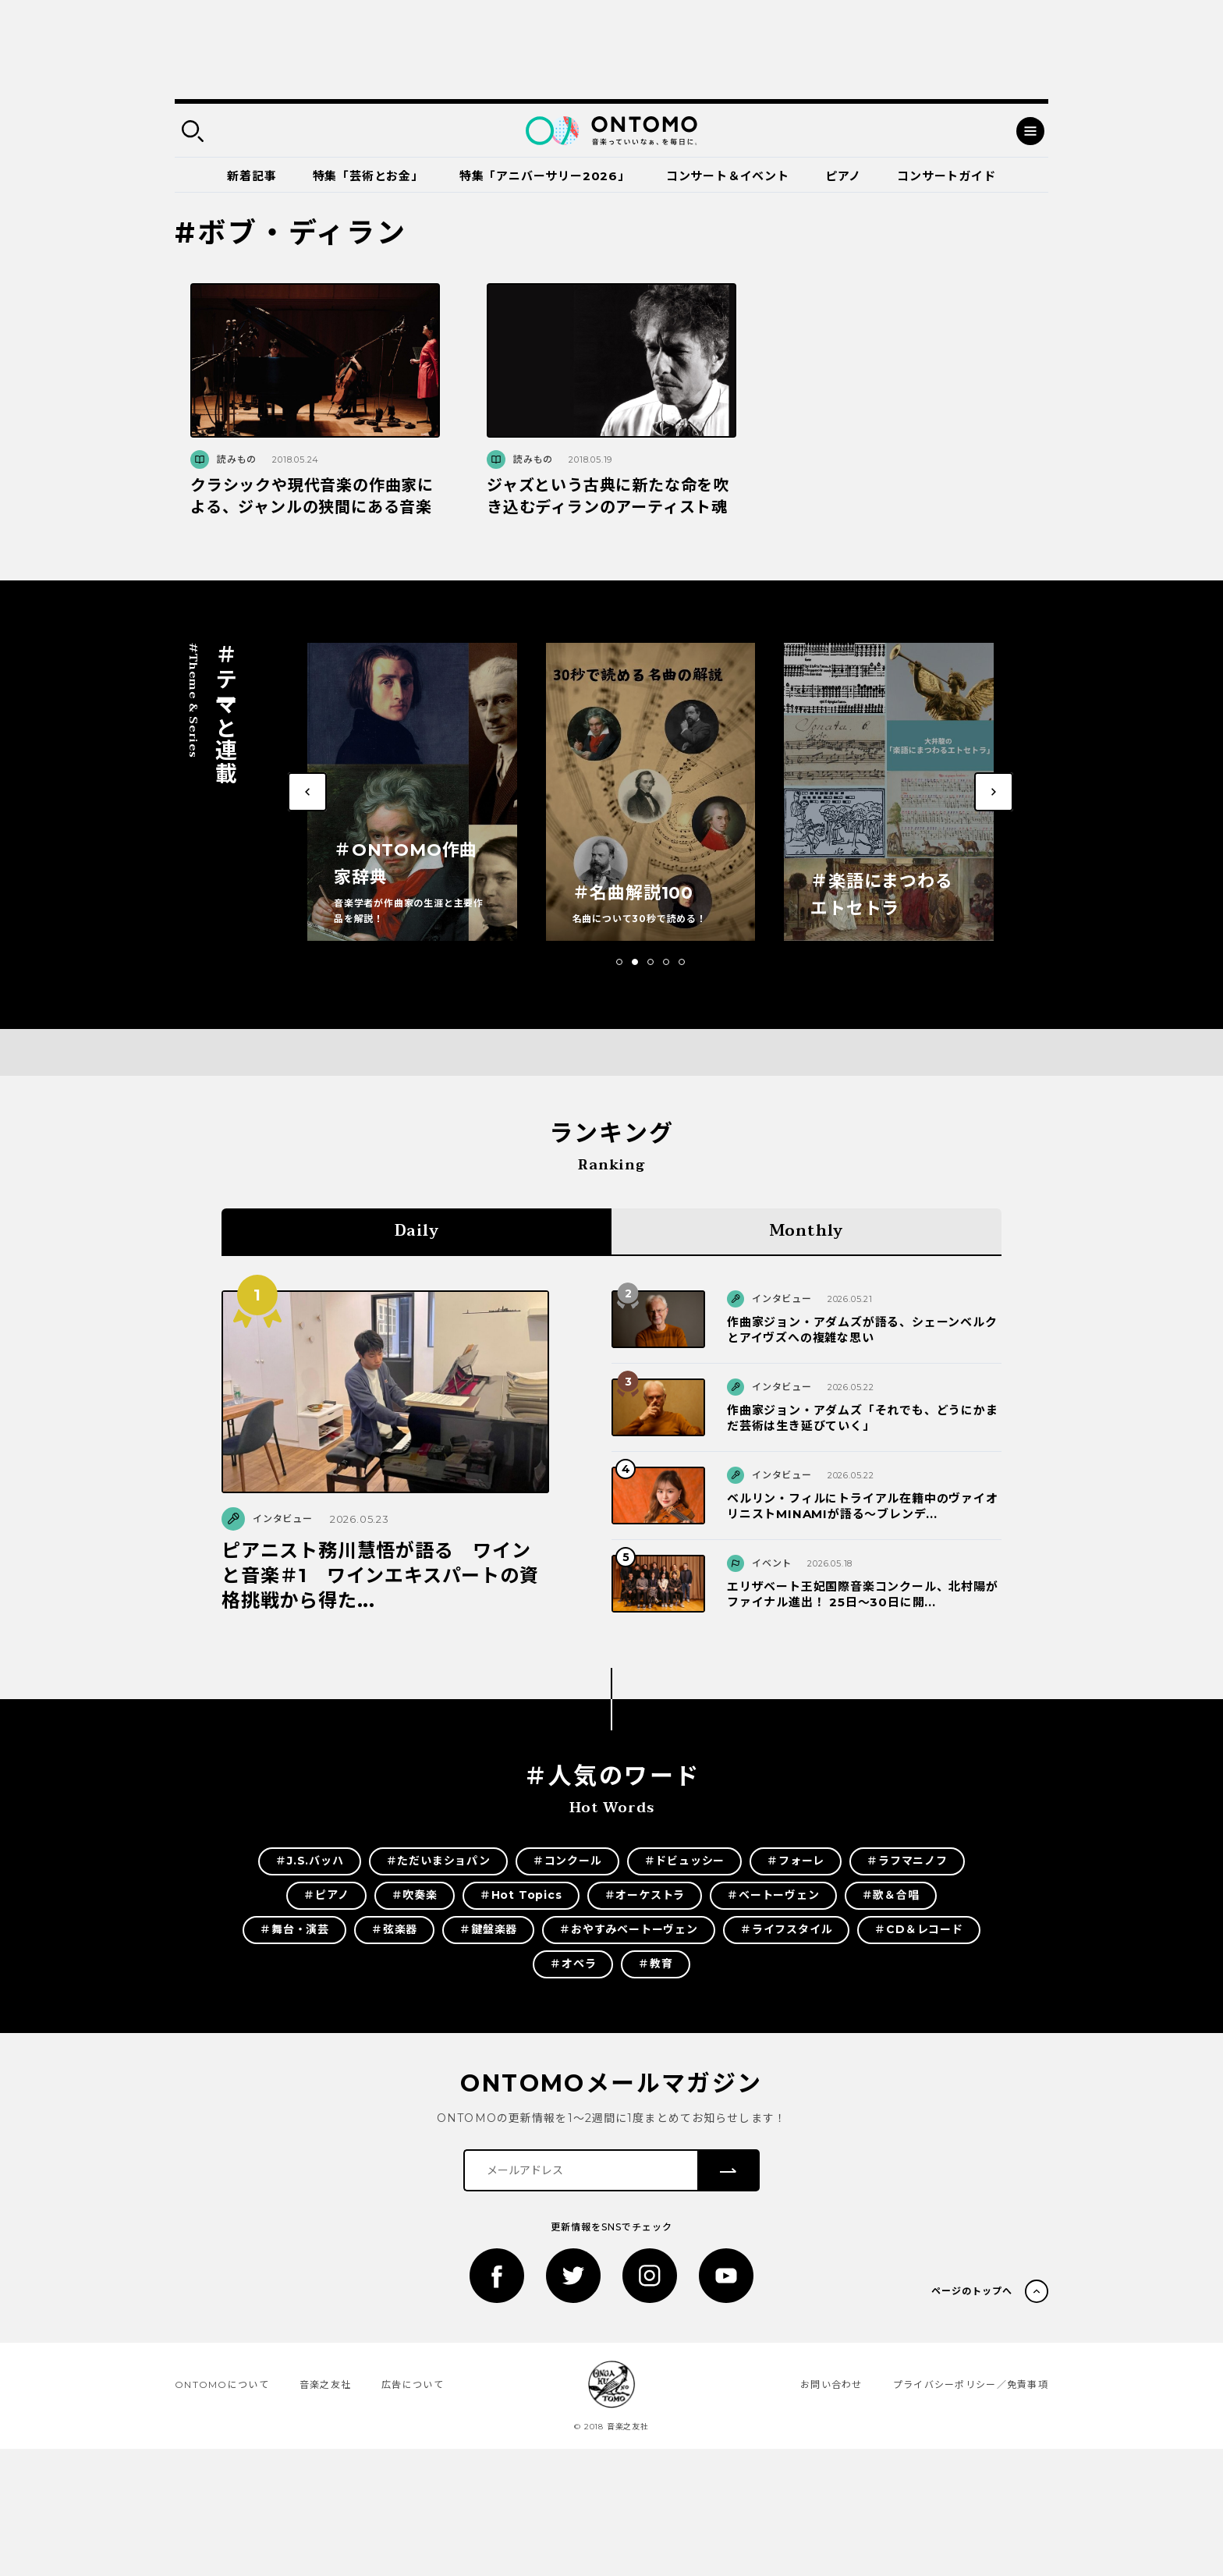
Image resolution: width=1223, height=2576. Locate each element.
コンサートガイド (946, 176)
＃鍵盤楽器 (488, 1929)
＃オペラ (573, 1964)
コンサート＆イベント (727, 176)
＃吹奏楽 (415, 1895)
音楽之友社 (325, 2384)
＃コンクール (567, 1861)
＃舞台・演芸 (294, 1929)
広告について (412, 2384)
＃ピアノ (326, 1895)
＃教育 (655, 1964)
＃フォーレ (795, 1861)
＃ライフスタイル (786, 1929)
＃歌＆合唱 (891, 1895)
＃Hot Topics (521, 1895)
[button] (619, 962)
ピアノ (843, 176)
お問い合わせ (831, 2384)
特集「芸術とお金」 (368, 176)
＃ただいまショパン (438, 1861)
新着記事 (251, 176)
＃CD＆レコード (918, 1929)
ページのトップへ (971, 2291)
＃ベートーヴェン (773, 1895)
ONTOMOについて (222, 2384)
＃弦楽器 (394, 1929)
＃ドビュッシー (684, 1861)
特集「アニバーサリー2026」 (544, 176)
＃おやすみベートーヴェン (628, 1929)
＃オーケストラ (645, 1895)
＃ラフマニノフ (907, 1861)
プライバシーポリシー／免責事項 (970, 2384)
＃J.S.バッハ (309, 1861)
